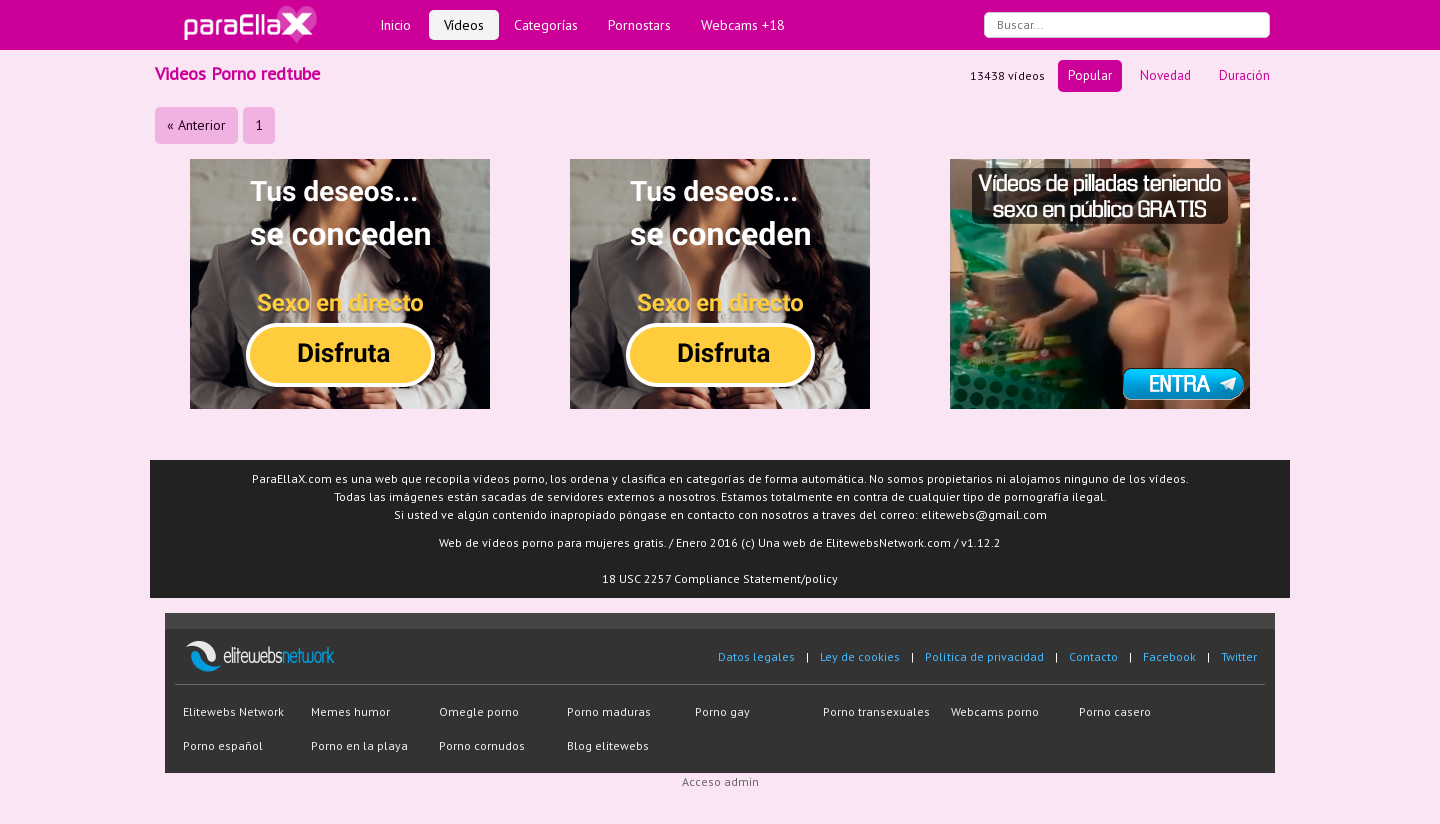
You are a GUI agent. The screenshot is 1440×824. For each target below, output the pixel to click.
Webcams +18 (743, 25)
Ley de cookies (860, 656)
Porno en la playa (359, 745)
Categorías (546, 25)
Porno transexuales (876, 711)
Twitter (1239, 656)
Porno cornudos (482, 745)
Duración (1244, 75)
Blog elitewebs (608, 745)
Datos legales (756, 656)
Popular (1090, 75)
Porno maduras (609, 711)
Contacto (1093, 656)
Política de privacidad (984, 656)
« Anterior (196, 125)
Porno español (223, 745)
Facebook (1169, 656)
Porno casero (1115, 711)
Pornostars (639, 25)
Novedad (1165, 75)
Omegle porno (479, 711)
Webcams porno (995, 711)
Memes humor (350, 711)
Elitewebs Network (233, 711)
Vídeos (464, 25)
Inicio (395, 25)
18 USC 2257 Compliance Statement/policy (720, 578)
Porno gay (722, 711)
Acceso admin (720, 781)
